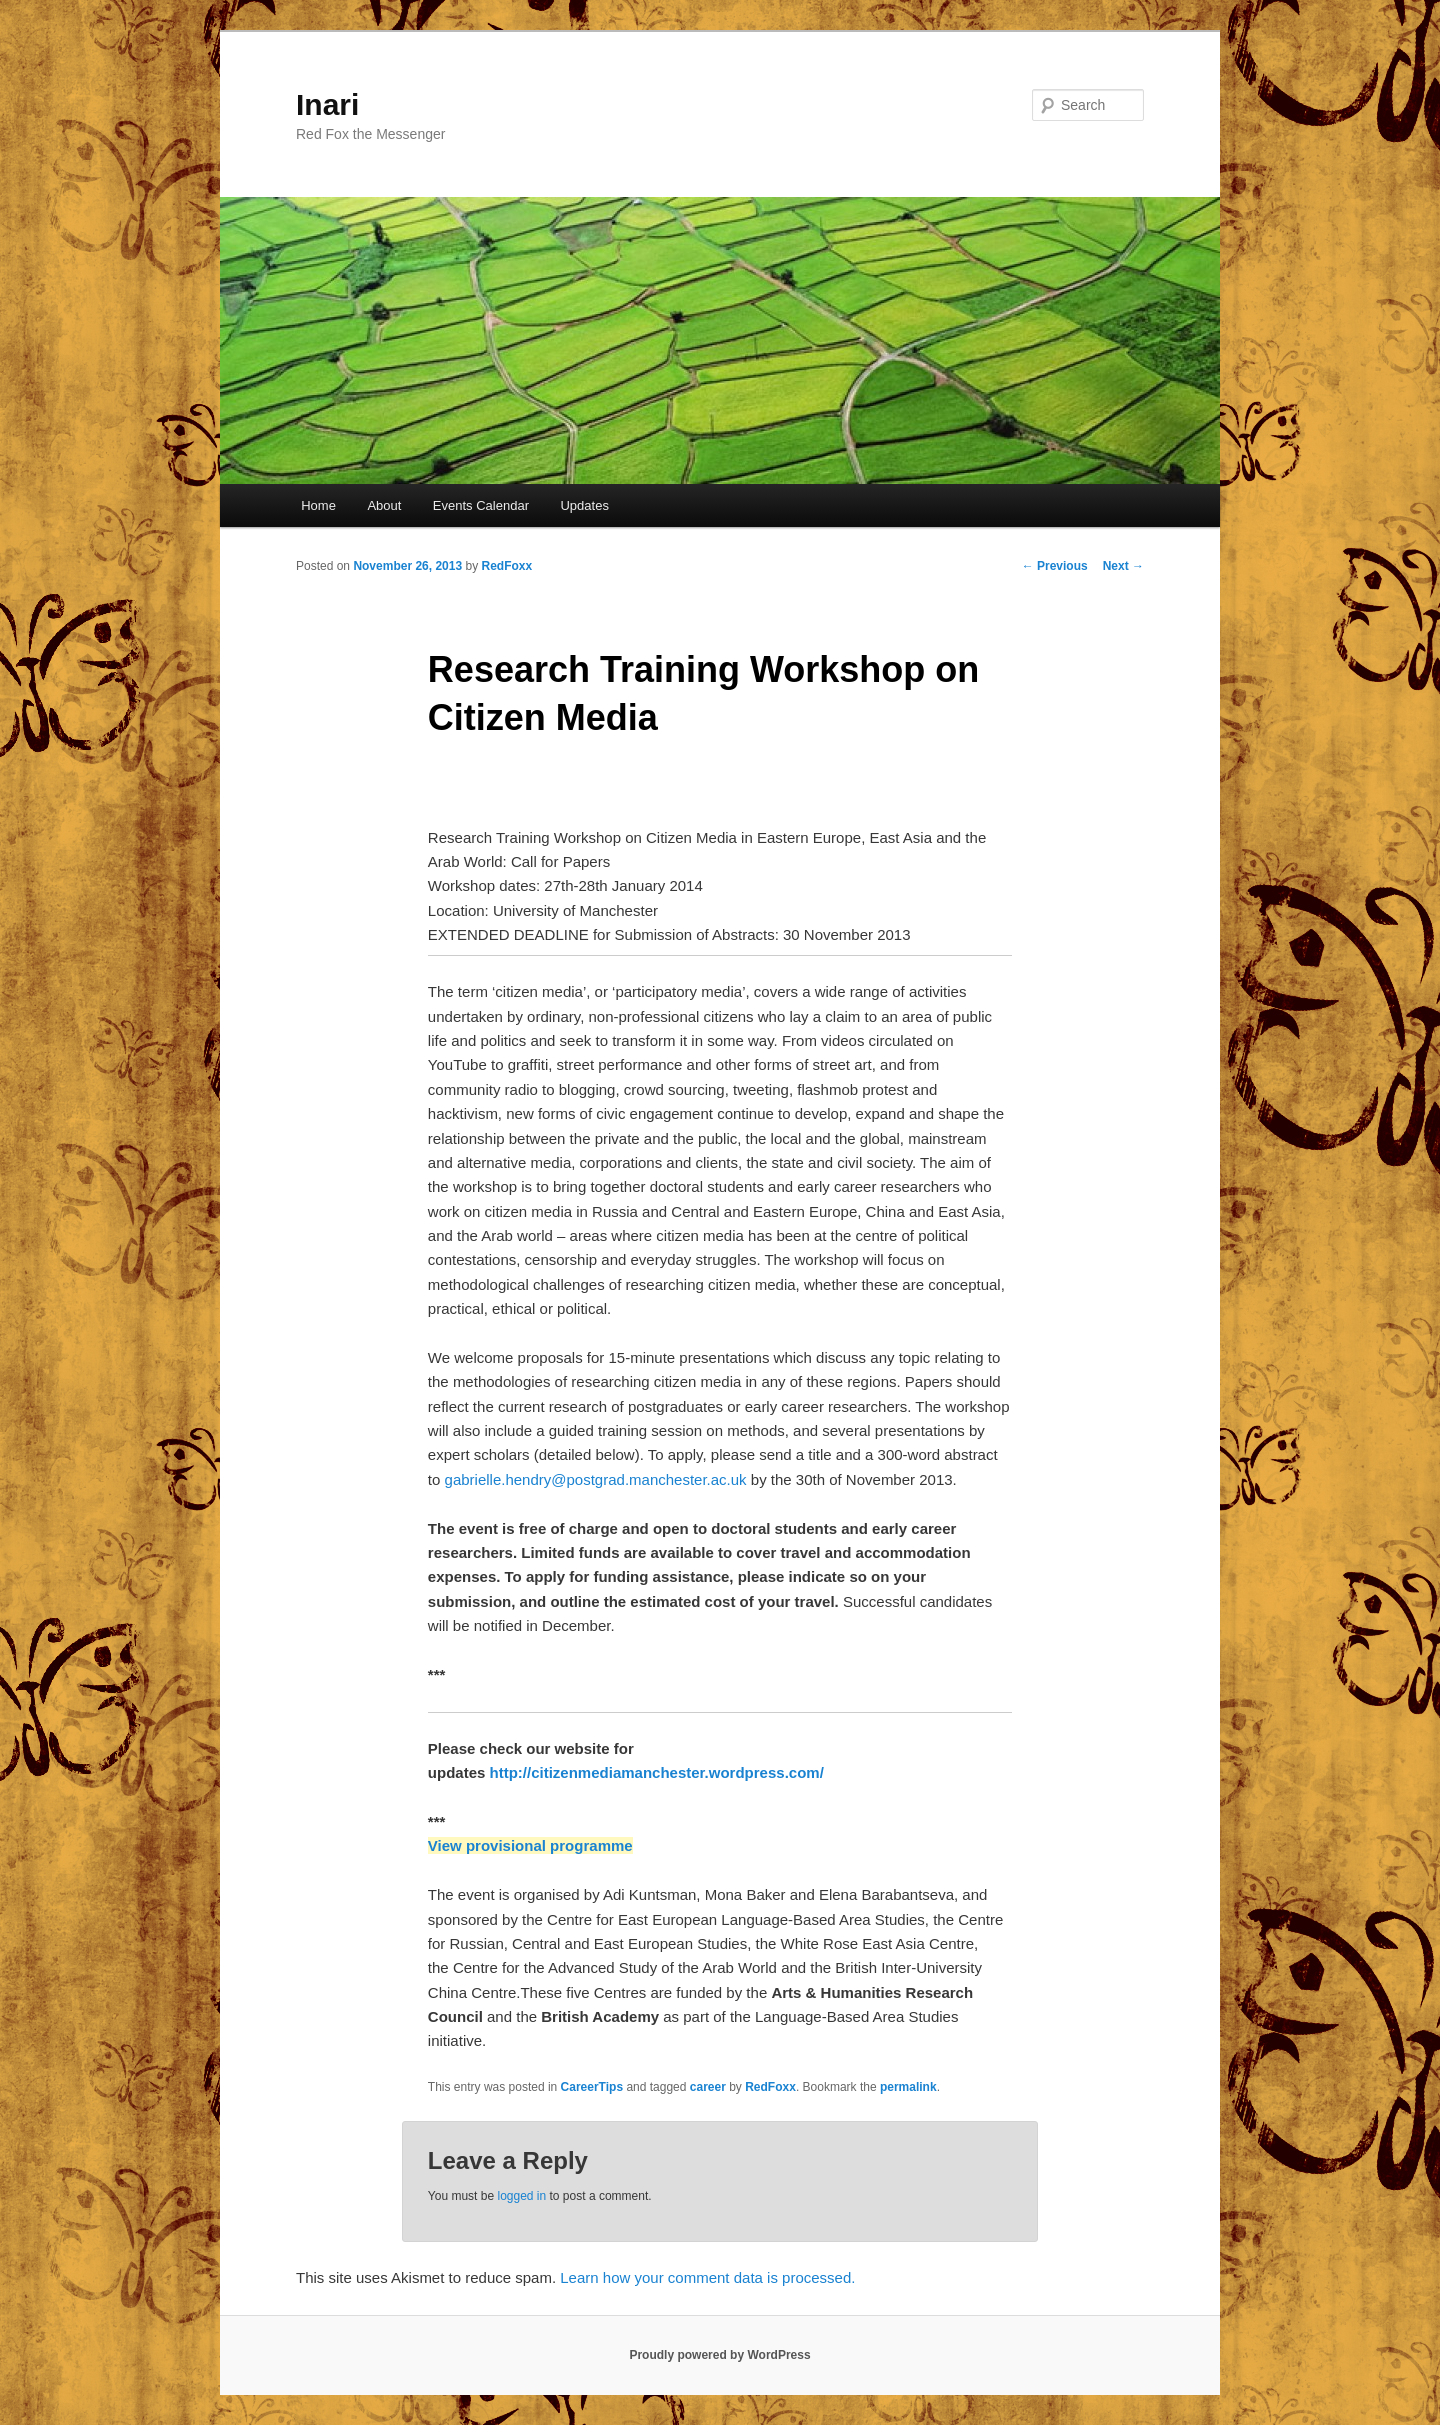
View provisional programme (530, 1845)
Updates (584, 505)
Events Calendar (481, 505)
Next (1123, 566)
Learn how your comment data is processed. (707, 2277)
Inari (327, 104)
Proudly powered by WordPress (719, 2355)
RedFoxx (506, 566)
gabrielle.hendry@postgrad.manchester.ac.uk (596, 1479)
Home (318, 505)
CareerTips (592, 2087)
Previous (1055, 566)
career (708, 2087)
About (384, 505)
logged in (521, 2196)
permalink (908, 2087)
